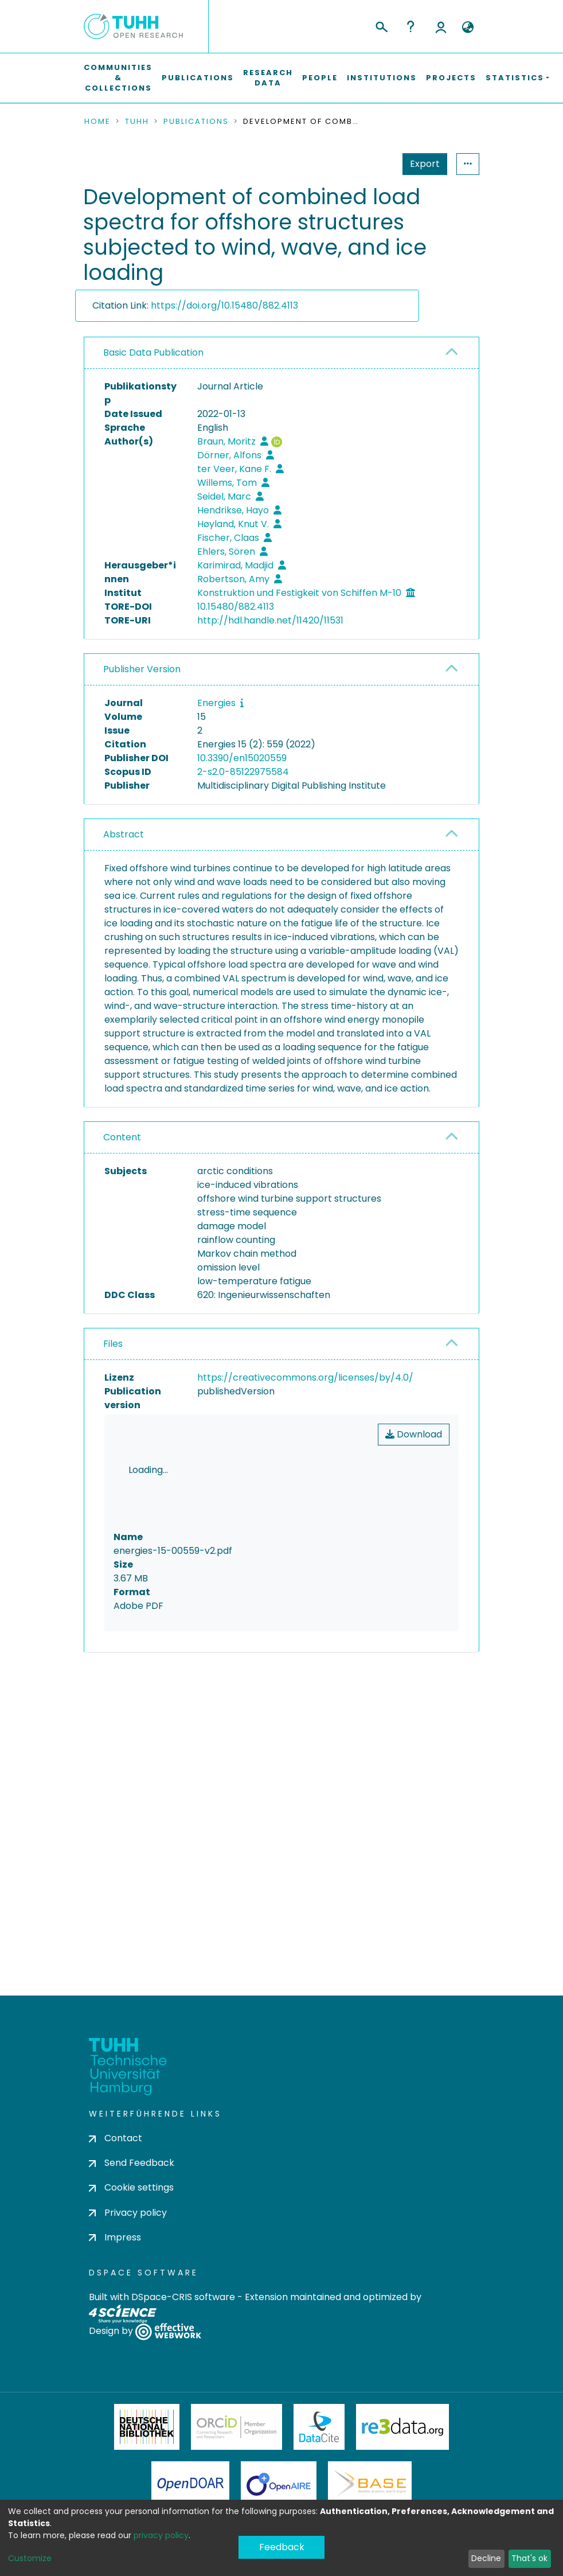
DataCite (319, 2466)
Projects (451, 77)
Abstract (123, 834)
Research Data (268, 77)
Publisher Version (142, 669)
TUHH (137, 121)
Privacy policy (128, 2252)
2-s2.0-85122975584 (243, 771)
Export (369, 163)
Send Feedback (131, 2202)
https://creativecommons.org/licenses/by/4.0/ (305, 1377)
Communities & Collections (118, 77)
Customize (30, 2558)
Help (410, 26)
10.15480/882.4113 (235, 606)
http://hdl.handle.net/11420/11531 (270, 620)
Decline (486, 2558)
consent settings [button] (125, 1774)
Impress (115, 2276)
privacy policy (161, 2535)
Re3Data (402, 2466)
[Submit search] (381, 25)
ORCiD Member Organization (237, 2466)
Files (113, 1343)
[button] (467, 27)
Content (122, 1137)
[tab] (281, 353)
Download (413, 1434)
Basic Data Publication (153, 352)
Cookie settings (131, 2227)
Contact (115, 2177)
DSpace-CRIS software (183, 2336)
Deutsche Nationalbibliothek (147, 2466)
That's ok (529, 2558)
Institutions (382, 77)
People (320, 77)
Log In (441, 26)
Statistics (421, 163)
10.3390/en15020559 (242, 758)
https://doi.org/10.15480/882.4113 (224, 305)
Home (97, 121)
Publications (198, 77)
